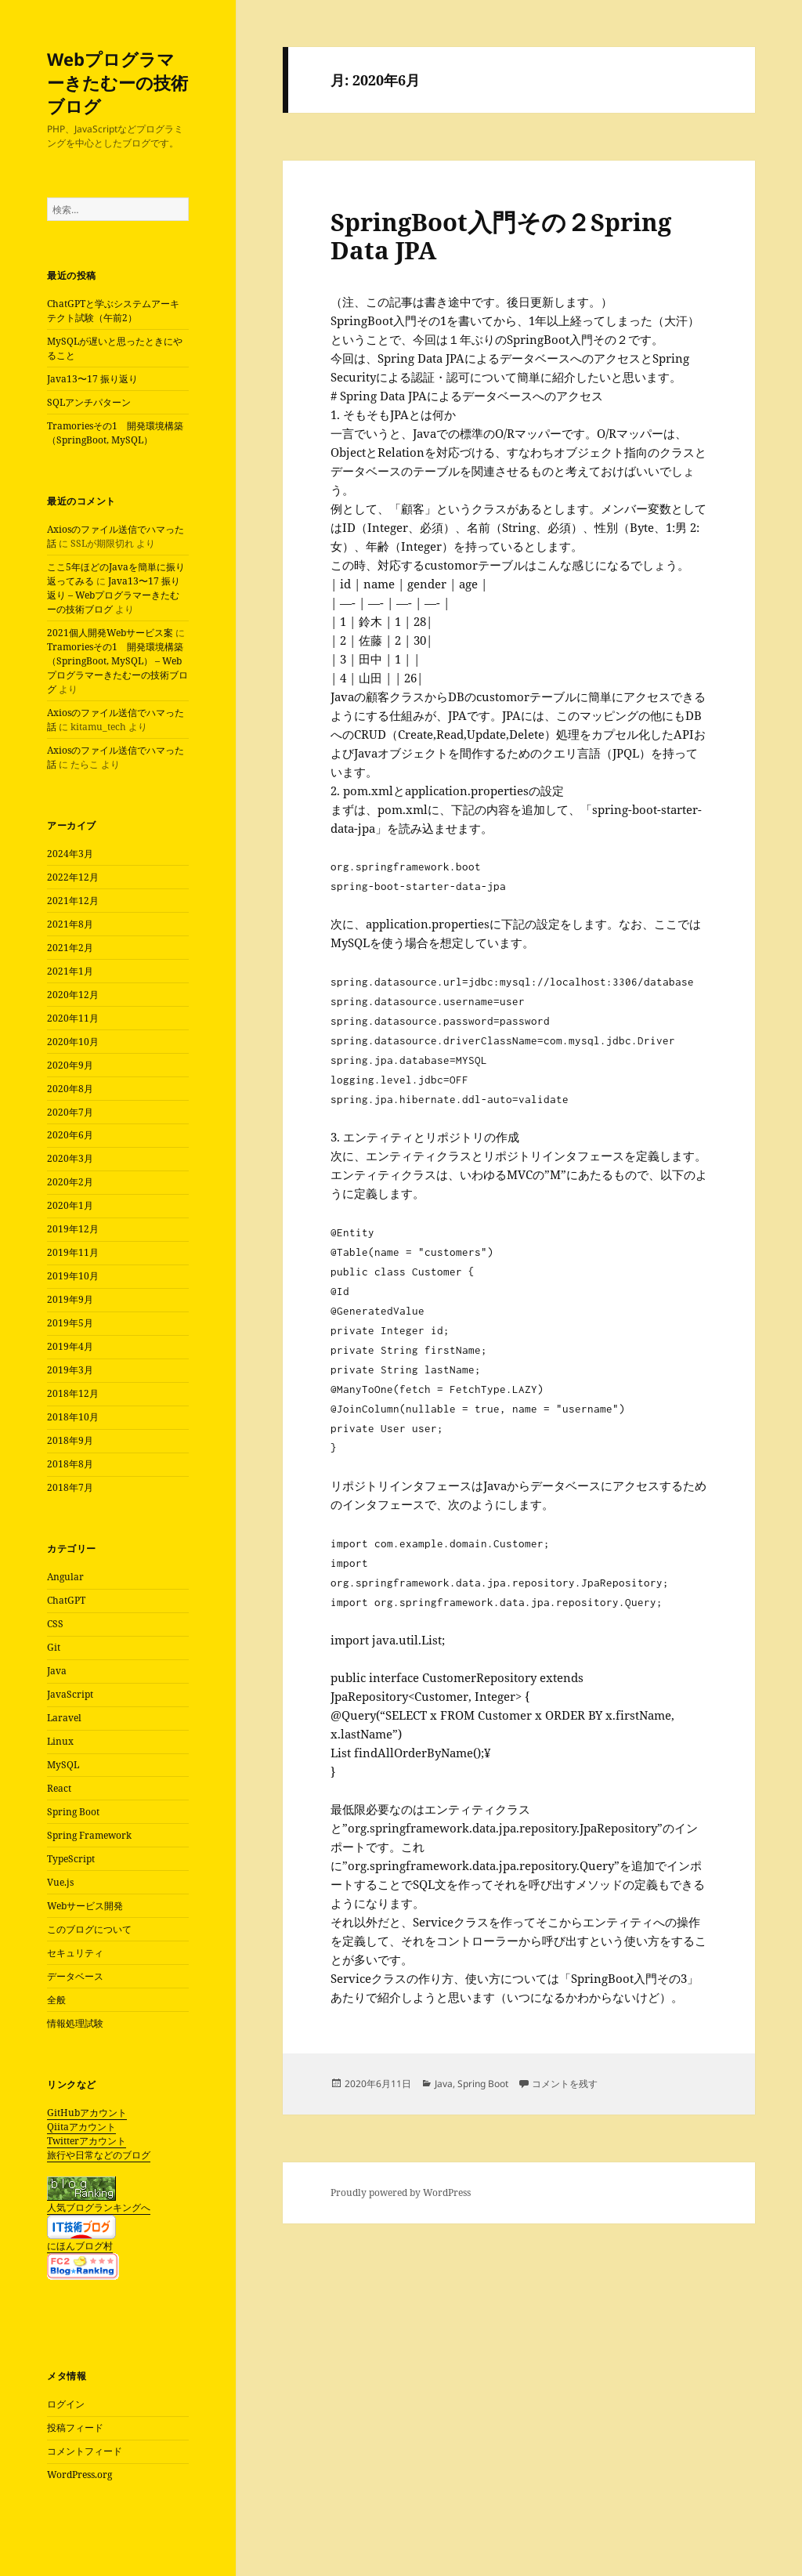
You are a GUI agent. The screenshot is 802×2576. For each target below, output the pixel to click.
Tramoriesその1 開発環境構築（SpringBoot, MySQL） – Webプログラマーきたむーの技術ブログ (117, 668)
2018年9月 (70, 1440)
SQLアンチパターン (89, 402)
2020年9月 (70, 1065)
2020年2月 (70, 1182)
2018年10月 (73, 1417)
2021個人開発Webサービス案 (110, 632)
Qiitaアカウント (81, 2126)
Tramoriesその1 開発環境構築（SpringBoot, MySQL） (115, 433)
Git (53, 1647)
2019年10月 (73, 1276)
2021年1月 (70, 971)
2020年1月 (70, 1205)
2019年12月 (73, 1229)
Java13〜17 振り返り (92, 378)
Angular (65, 1576)
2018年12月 (73, 1393)
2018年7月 (70, 1487)
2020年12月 (73, 994)
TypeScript (71, 1858)
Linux (60, 1741)
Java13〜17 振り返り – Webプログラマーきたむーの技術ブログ (113, 595)
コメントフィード (84, 2451)
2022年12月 (73, 877)
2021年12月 (73, 900)
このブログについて (89, 1929)
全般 (56, 1999)
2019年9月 (70, 1299)
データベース (75, 1976)
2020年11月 (73, 1018)
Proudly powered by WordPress (401, 2192)
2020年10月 (73, 1041)
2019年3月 (70, 1370)
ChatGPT (66, 1600)
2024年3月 (70, 853)
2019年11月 (73, 1252)
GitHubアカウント (87, 2112)
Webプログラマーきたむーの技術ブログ (117, 82)
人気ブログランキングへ (98, 2207)
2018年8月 (70, 1464)
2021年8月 (70, 924)
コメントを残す (565, 2083)
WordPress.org (79, 2474)
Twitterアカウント (86, 2140)
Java (57, 1670)
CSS (55, 1623)
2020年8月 (70, 1088)
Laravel (64, 1717)
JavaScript (70, 1694)
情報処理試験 (75, 2023)
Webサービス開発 (85, 1905)
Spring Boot (73, 1811)
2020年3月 (70, 1158)
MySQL (63, 1764)
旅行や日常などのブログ (98, 2155)
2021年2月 (70, 947)
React (59, 1788)
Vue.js (60, 1882)
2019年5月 (70, 1323)
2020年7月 (70, 1112)
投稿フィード (75, 2427)
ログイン (66, 2404)
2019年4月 (70, 1346)
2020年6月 (70, 1134)
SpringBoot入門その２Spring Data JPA (501, 235)
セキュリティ (75, 1952)
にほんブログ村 (80, 2245)
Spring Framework (89, 1835)
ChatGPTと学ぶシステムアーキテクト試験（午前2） (113, 310)
